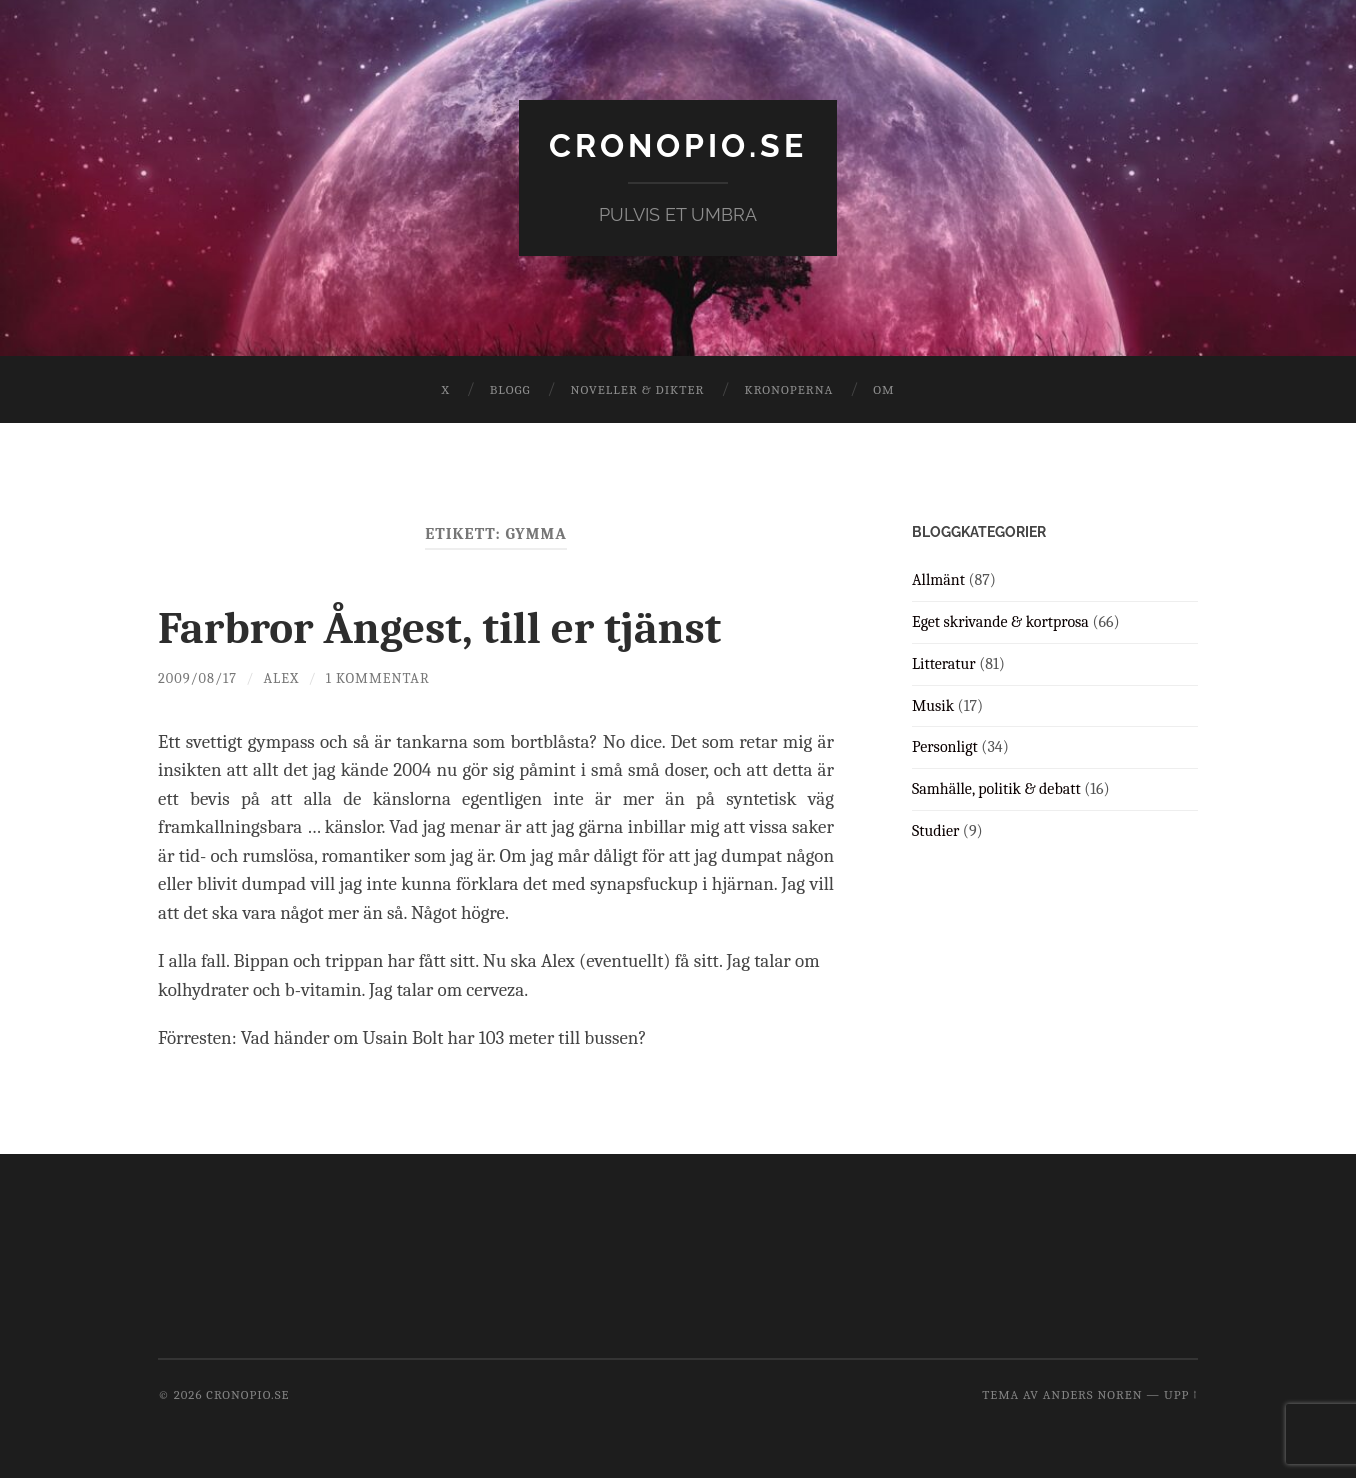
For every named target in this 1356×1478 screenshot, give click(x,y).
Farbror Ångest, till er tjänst (439, 628)
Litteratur (944, 664)
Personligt (945, 747)
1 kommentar (378, 678)
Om (883, 389)
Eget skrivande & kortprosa (1000, 622)
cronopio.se (678, 145)
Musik (933, 706)
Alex (281, 678)
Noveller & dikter (638, 389)
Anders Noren (1093, 1394)
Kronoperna (788, 389)
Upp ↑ (1181, 1394)
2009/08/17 (197, 678)
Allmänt (938, 580)
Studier (935, 831)
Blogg (510, 389)
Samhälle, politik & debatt (996, 789)
